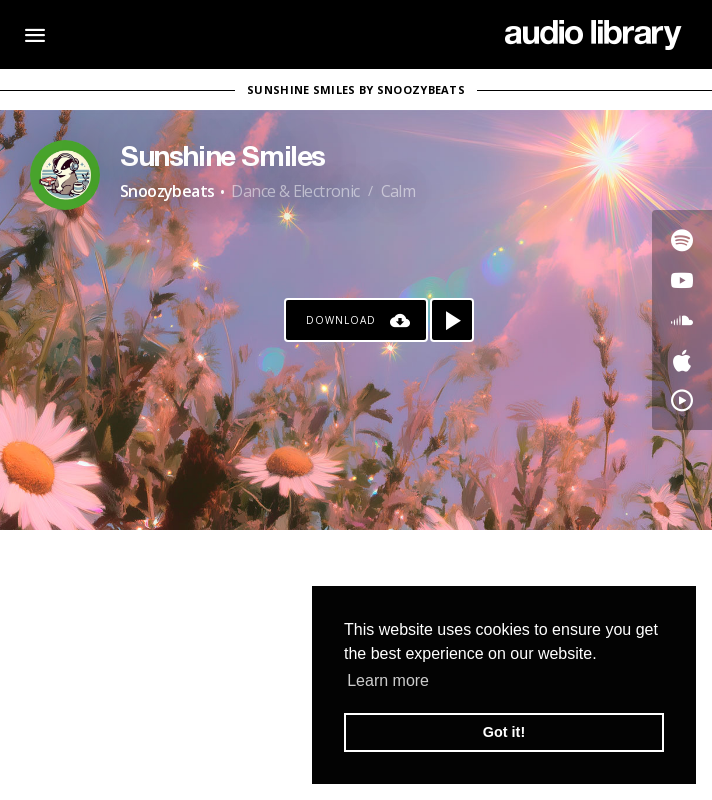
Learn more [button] (388, 680)
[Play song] (452, 320)
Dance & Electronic (295, 191)
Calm (398, 191)
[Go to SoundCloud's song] (682, 320)
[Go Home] (593, 35)
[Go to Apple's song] (682, 360)
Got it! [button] (504, 732)
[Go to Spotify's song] (682, 240)
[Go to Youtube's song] (682, 280)
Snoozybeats (167, 191)
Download (341, 320)
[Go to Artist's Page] (65, 175)
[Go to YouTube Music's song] (682, 400)
